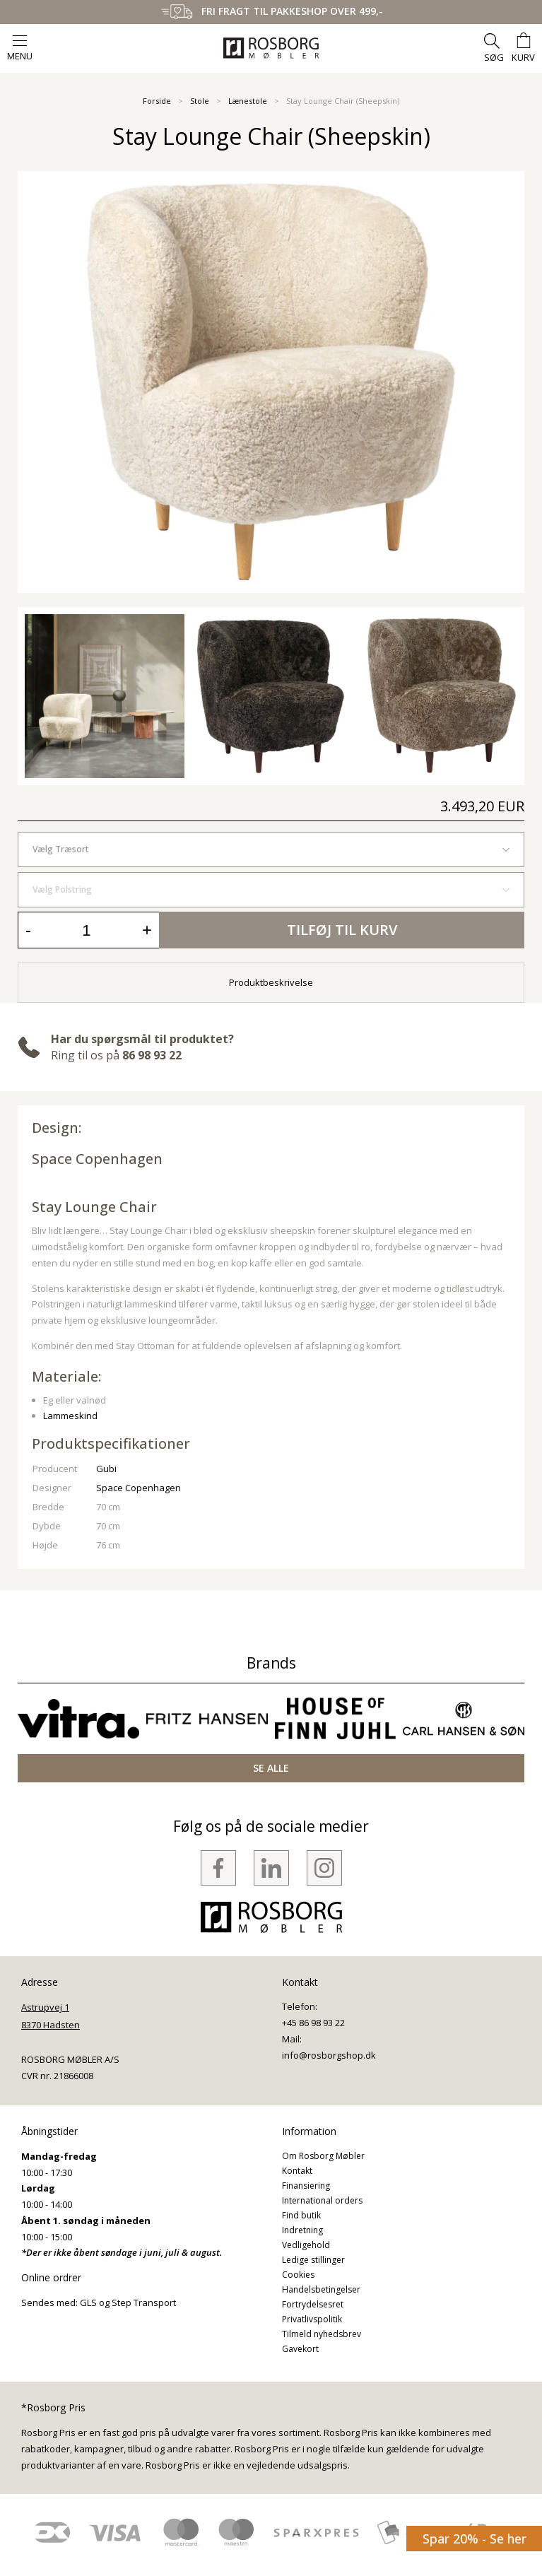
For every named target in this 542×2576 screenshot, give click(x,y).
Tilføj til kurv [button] (342, 929)
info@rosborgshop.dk (329, 2055)
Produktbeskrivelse (271, 982)
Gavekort (300, 2349)
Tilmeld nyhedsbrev (321, 2334)
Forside (157, 100)
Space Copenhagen (97, 1158)
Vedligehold (306, 2245)
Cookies (298, 2275)
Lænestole (247, 100)
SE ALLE (271, 1768)
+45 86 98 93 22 (313, 2022)
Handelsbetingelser (321, 2289)
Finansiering (306, 2186)
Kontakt (297, 2171)
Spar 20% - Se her (474, 2538)
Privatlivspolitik (312, 2319)
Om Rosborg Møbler (323, 2156)
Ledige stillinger (313, 2260)
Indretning (302, 2230)
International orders (322, 2200)
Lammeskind (70, 1415)
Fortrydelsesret (312, 2304)
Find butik (301, 2215)
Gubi (106, 1468)
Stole (199, 100)
